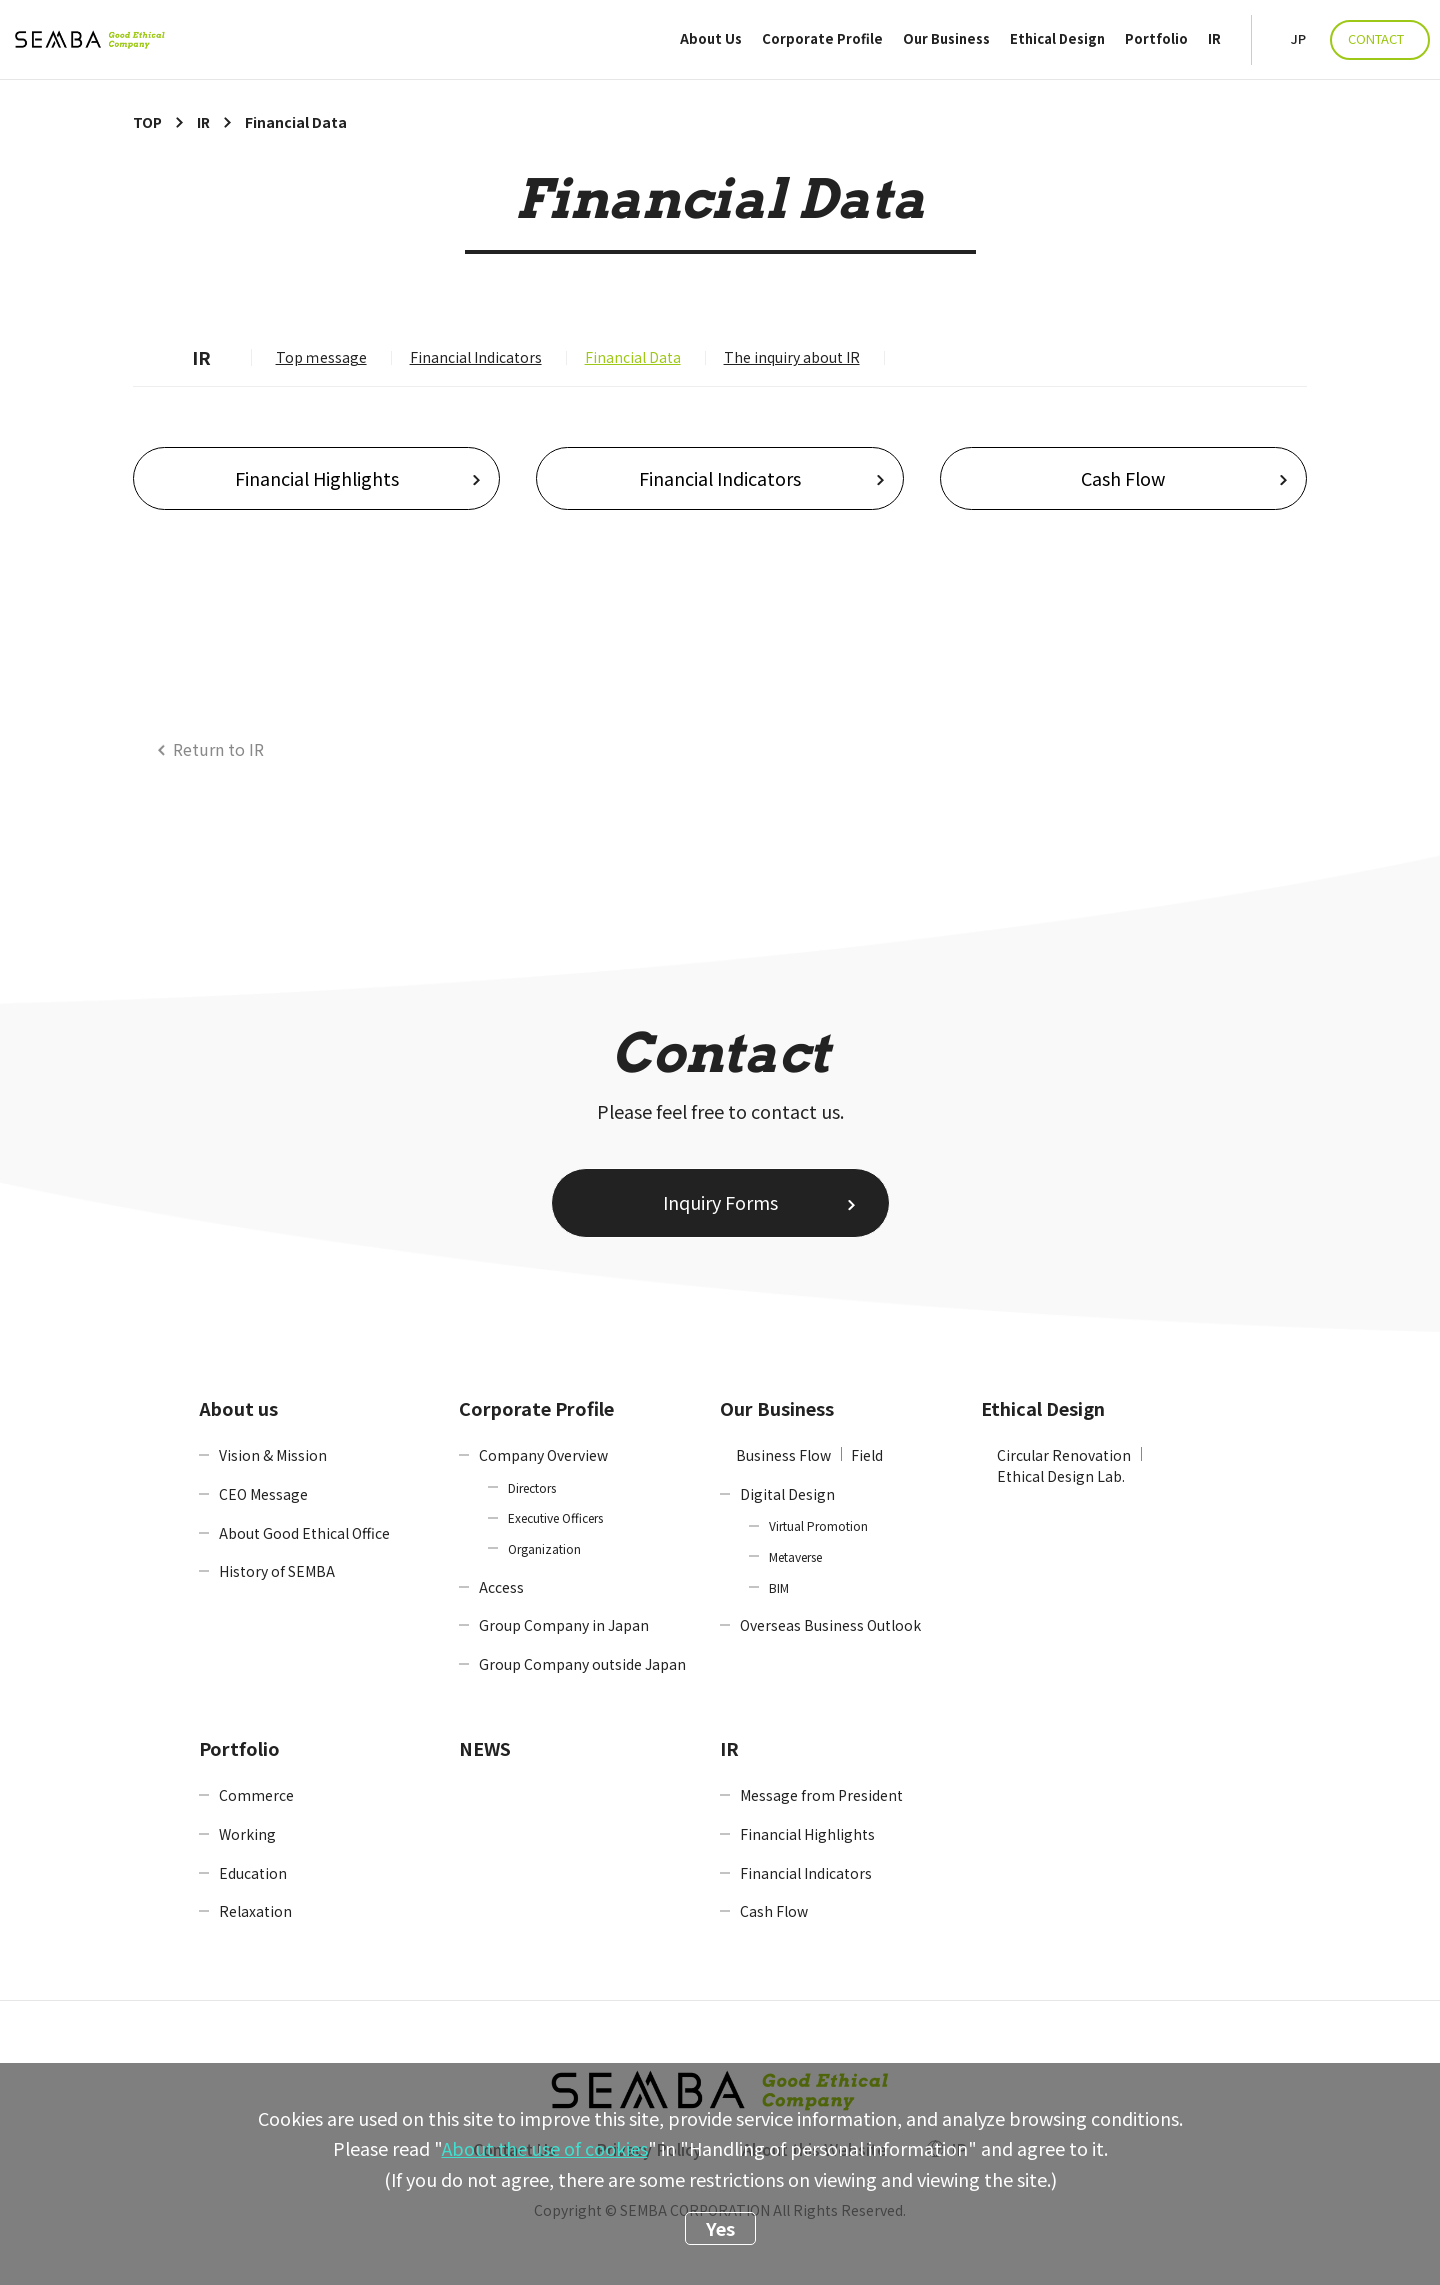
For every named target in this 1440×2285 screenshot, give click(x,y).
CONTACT (1376, 38)
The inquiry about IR (792, 357)
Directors (532, 1487)
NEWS (485, 1748)
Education (253, 1873)
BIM (779, 1587)
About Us (711, 39)
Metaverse (795, 1556)
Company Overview (543, 1455)
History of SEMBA (277, 1571)
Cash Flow (1123, 478)
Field (867, 1455)
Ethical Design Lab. (1061, 1476)
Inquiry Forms (720, 1202)
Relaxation (255, 1911)
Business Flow (783, 1455)
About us (238, 1408)
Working (247, 1834)
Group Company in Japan (564, 1625)
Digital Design (787, 1494)
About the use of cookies (545, 2148)
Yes (720, 2228)
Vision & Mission (273, 1455)
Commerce (256, 1795)
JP (1298, 39)
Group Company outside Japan (582, 1664)
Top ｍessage (321, 357)
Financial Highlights (317, 478)
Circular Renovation (1064, 1455)
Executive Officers (555, 1517)
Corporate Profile (822, 39)
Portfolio (1156, 39)
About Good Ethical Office (304, 1533)
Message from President (821, 1795)
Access (501, 1587)
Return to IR (218, 749)
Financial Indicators (476, 357)
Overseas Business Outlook (830, 1625)
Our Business (946, 39)
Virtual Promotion (818, 1525)
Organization (544, 1548)
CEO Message (263, 1494)
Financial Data (633, 357)
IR (1214, 39)
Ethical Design (1057, 39)
